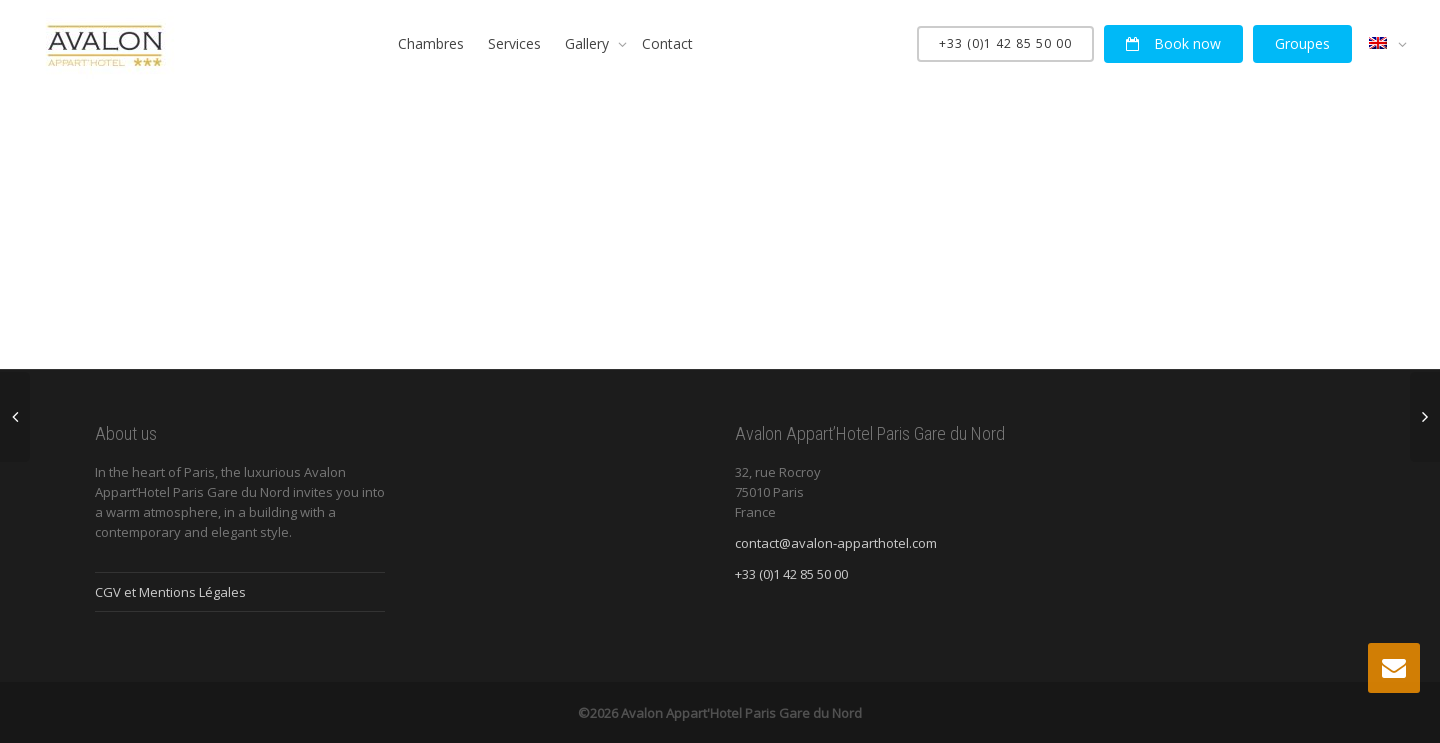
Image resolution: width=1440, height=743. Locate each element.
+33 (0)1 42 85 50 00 (1005, 43)
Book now (1173, 43)
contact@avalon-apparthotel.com (836, 543)
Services (514, 43)
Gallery (589, 43)
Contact (667, 43)
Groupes (1302, 43)
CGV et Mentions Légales (170, 592)
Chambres (431, 43)
